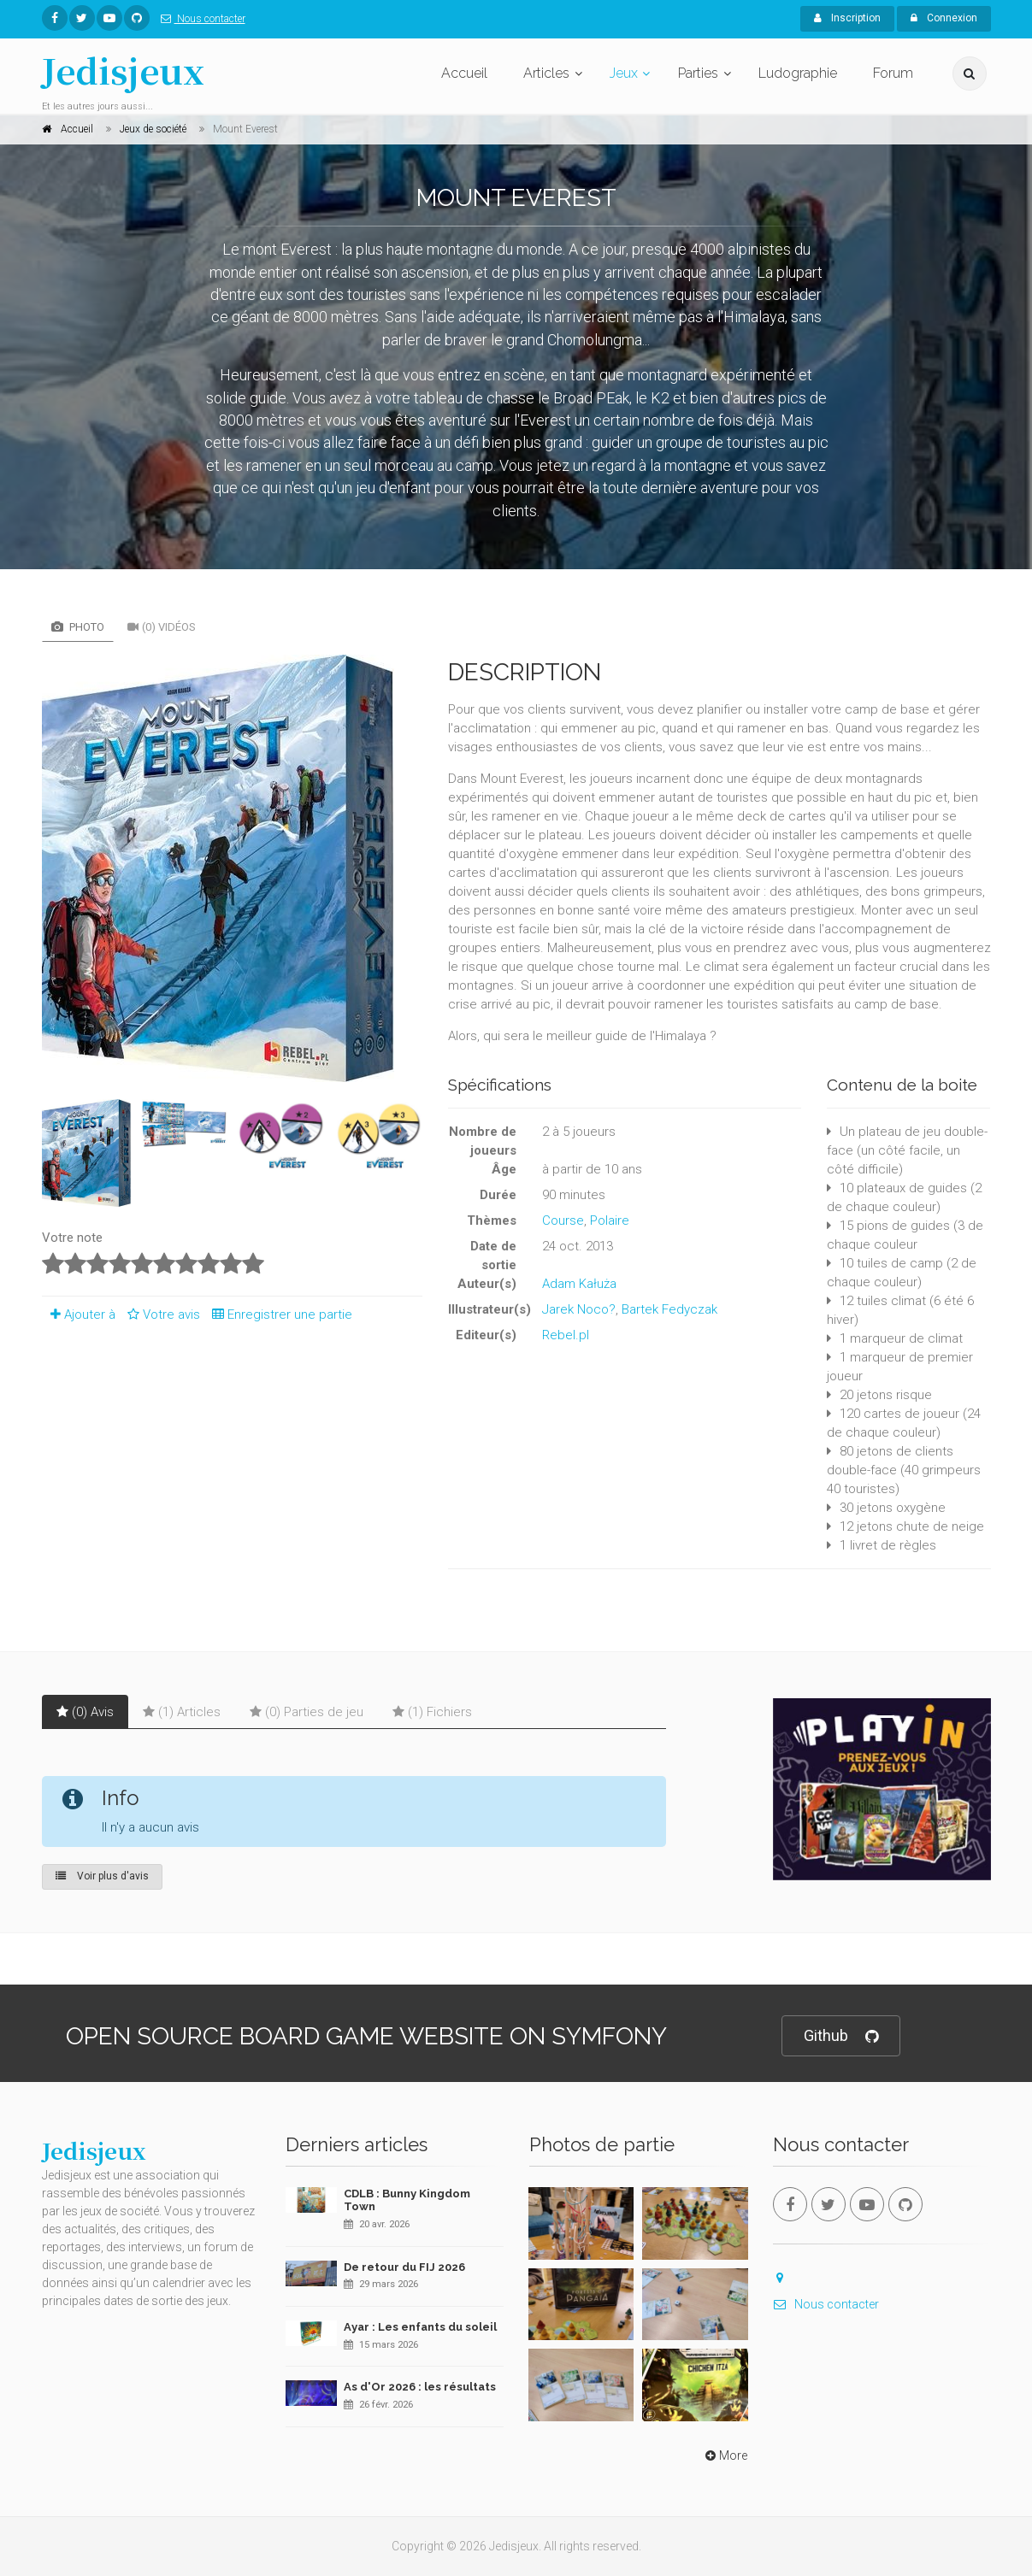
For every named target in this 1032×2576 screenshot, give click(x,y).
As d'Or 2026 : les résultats (420, 2386)
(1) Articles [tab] (182, 1712)
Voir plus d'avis (102, 1876)
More (724, 2455)
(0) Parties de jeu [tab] (306, 1712)
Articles (546, 73)
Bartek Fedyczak (669, 1309)
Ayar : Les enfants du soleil (420, 2326)
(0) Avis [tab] (85, 1712)
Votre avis (161, 1314)
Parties (698, 73)
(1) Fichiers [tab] (432, 1712)
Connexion (944, 18)
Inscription (847, 18)
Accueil (464, 73)
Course (563, 1220)
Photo (77, 626)
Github (841, 2036)
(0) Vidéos (161, 626)
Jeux (624, 73)
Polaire (609, 1220)
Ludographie (797, 73)
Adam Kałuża (579, 1283)
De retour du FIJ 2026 (404, 2267)
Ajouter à (78, 1314)
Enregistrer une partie (277, 1314)
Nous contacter (199, 19)
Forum (893, 73)
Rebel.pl (565, 1335)
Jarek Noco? (579, 1309)
